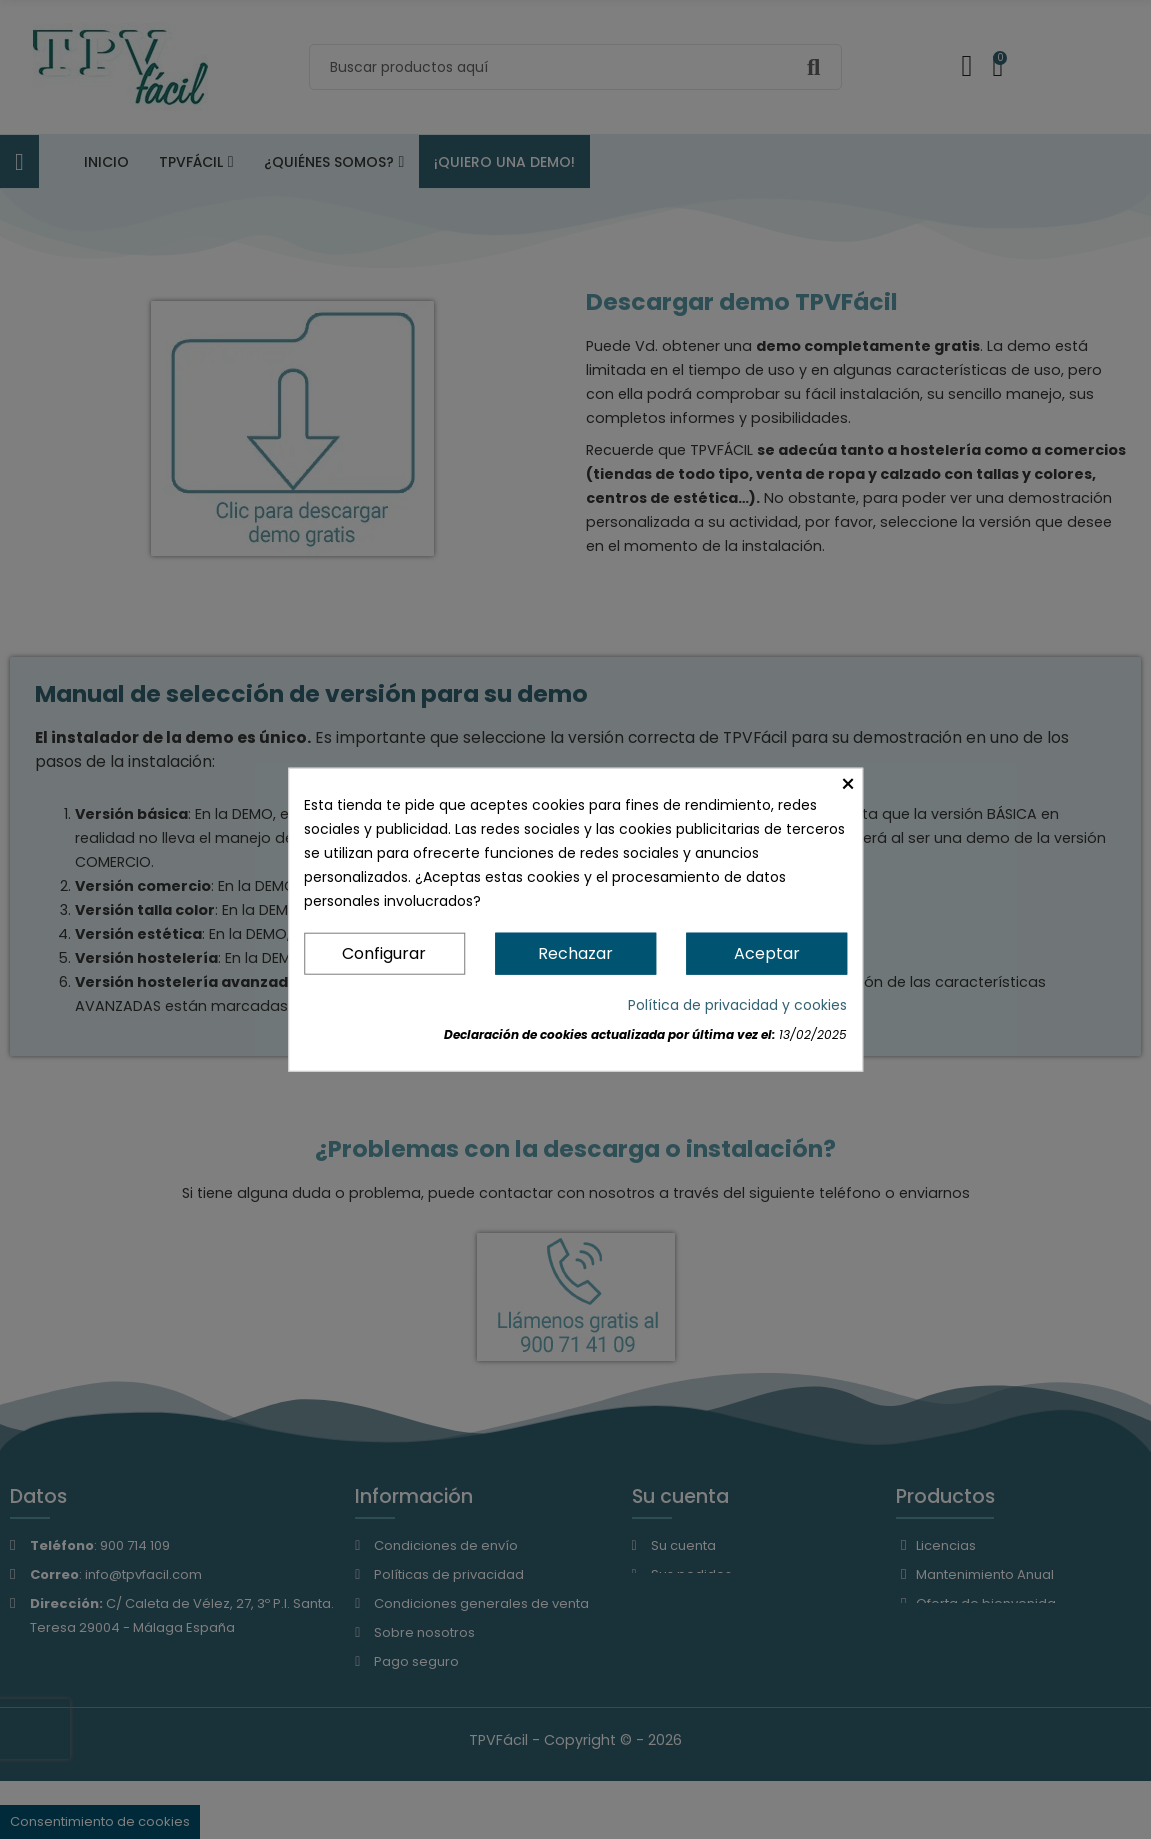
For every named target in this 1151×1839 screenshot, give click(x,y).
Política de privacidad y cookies (737, 1005)
